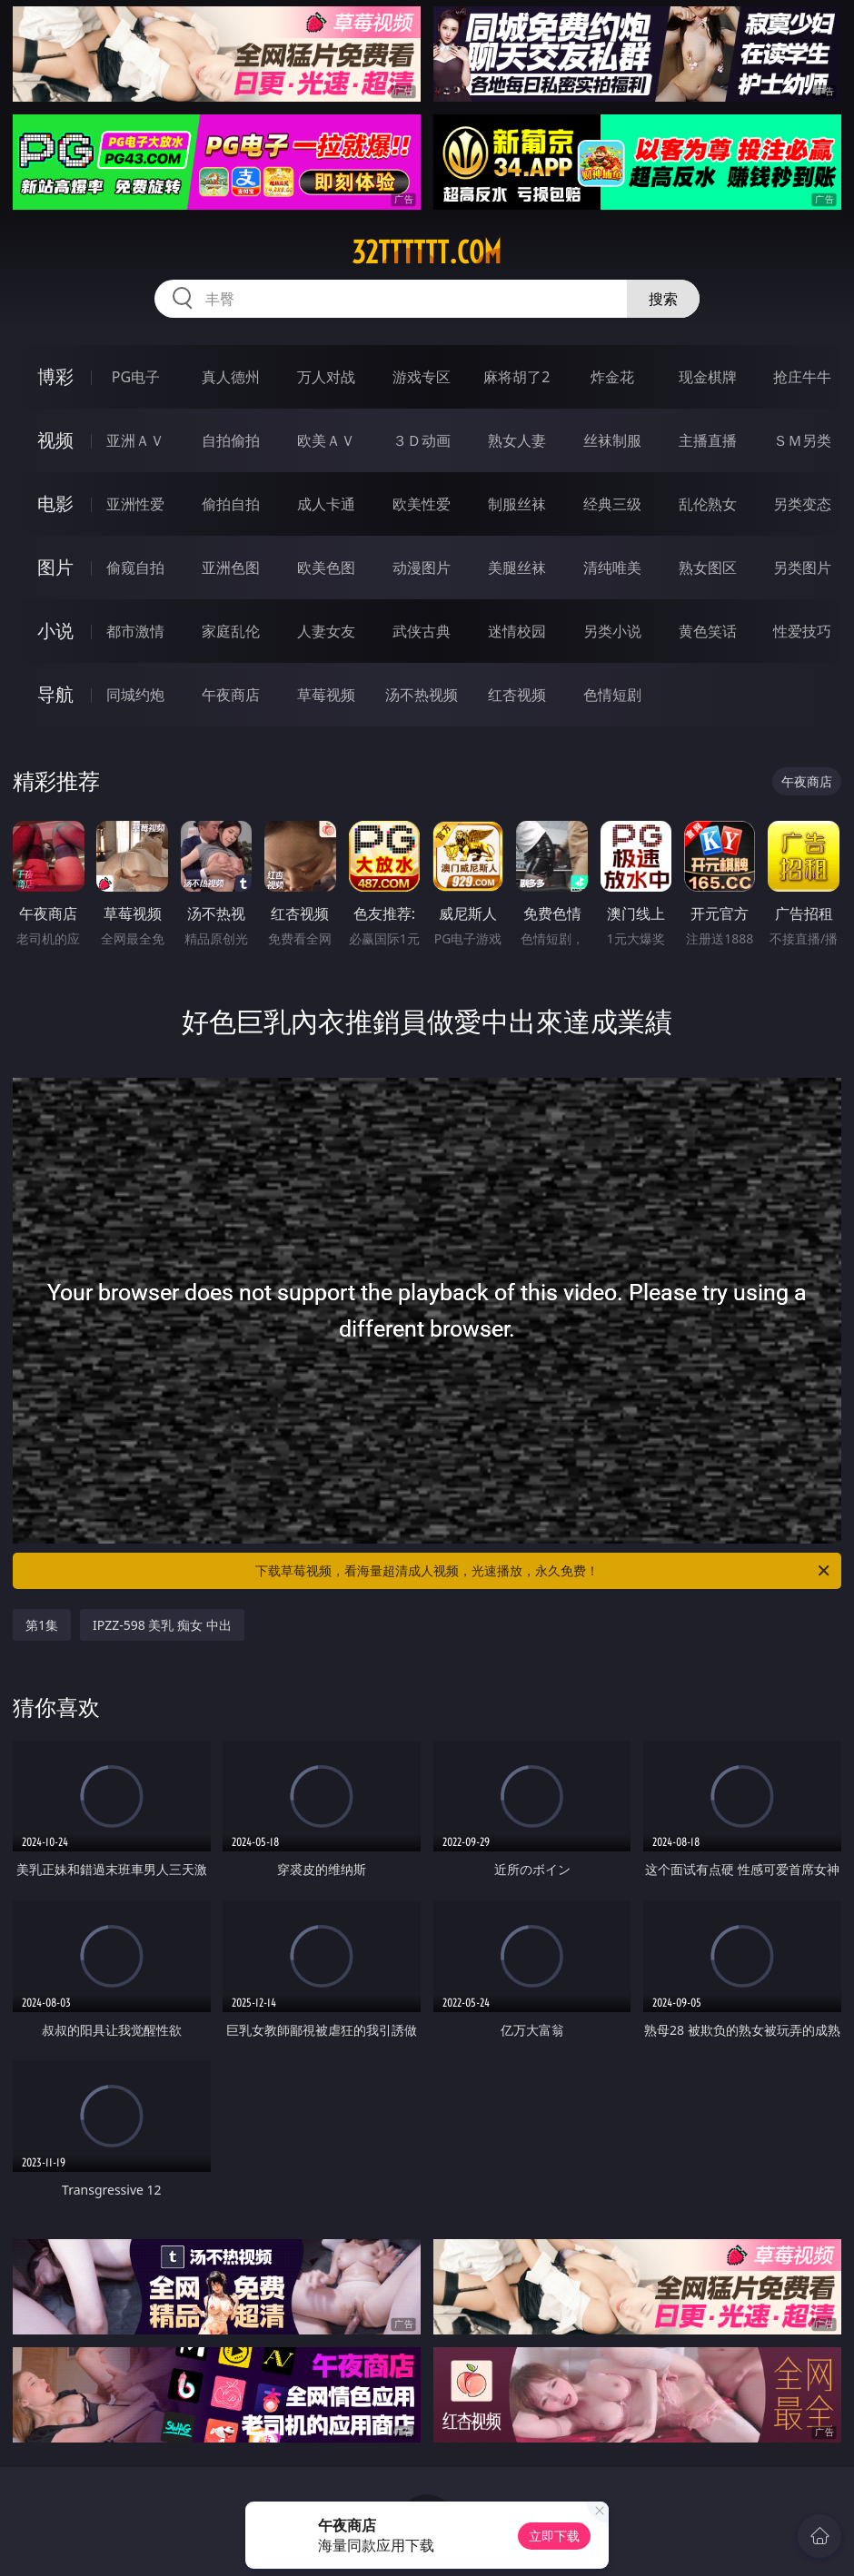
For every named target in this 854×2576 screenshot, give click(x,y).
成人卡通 (326, 504)
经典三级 (612, 504)
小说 (55, 630)
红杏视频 (517, 695)
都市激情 (135, 631)
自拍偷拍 (231, 440)
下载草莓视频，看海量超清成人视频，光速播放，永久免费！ (543, 1571)
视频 (55, 440)
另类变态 (802, 504)
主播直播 (708, 440)
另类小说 (612, 631)
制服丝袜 (517, 504)
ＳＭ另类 (802, 440)
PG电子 (136, 377)
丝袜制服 (612, 440)
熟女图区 (708, 567)
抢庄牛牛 (802, 377)
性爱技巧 (802, 631)
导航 (55, 694)
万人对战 (326, 377)
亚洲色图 (231, 567)
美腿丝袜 (517, 567)
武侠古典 (421, 631)
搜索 (663, 299)
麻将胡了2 (516, 377)
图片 (55, 567)
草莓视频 (326, 695)
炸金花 (612, 377)
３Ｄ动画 (421, 440)
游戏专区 (421, 377)
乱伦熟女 (708, 504)
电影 (55, 503)
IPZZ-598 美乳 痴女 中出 (162, 1624)
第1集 (41, 1624)
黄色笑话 (708, 631)
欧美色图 (326, 567)
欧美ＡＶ (326, 440)
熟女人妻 (517, 440)
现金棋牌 (708, 377)
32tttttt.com (426, 252)
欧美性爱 (421, 504)
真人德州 (231, 377)
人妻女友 (326, 631)
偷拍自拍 (231, 504)
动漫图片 (421, 567)
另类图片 (802, 567)
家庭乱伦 (231, 631)
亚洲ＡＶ (135, 440)
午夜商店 (231, 695)
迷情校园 (517, 631)
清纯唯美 (612, 567)
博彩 (55, 376)
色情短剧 (612, 695)
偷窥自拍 (135, 567)
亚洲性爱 (135, 504)
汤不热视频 (421, 695)
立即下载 (554, 2535)
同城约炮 (135, 695)
